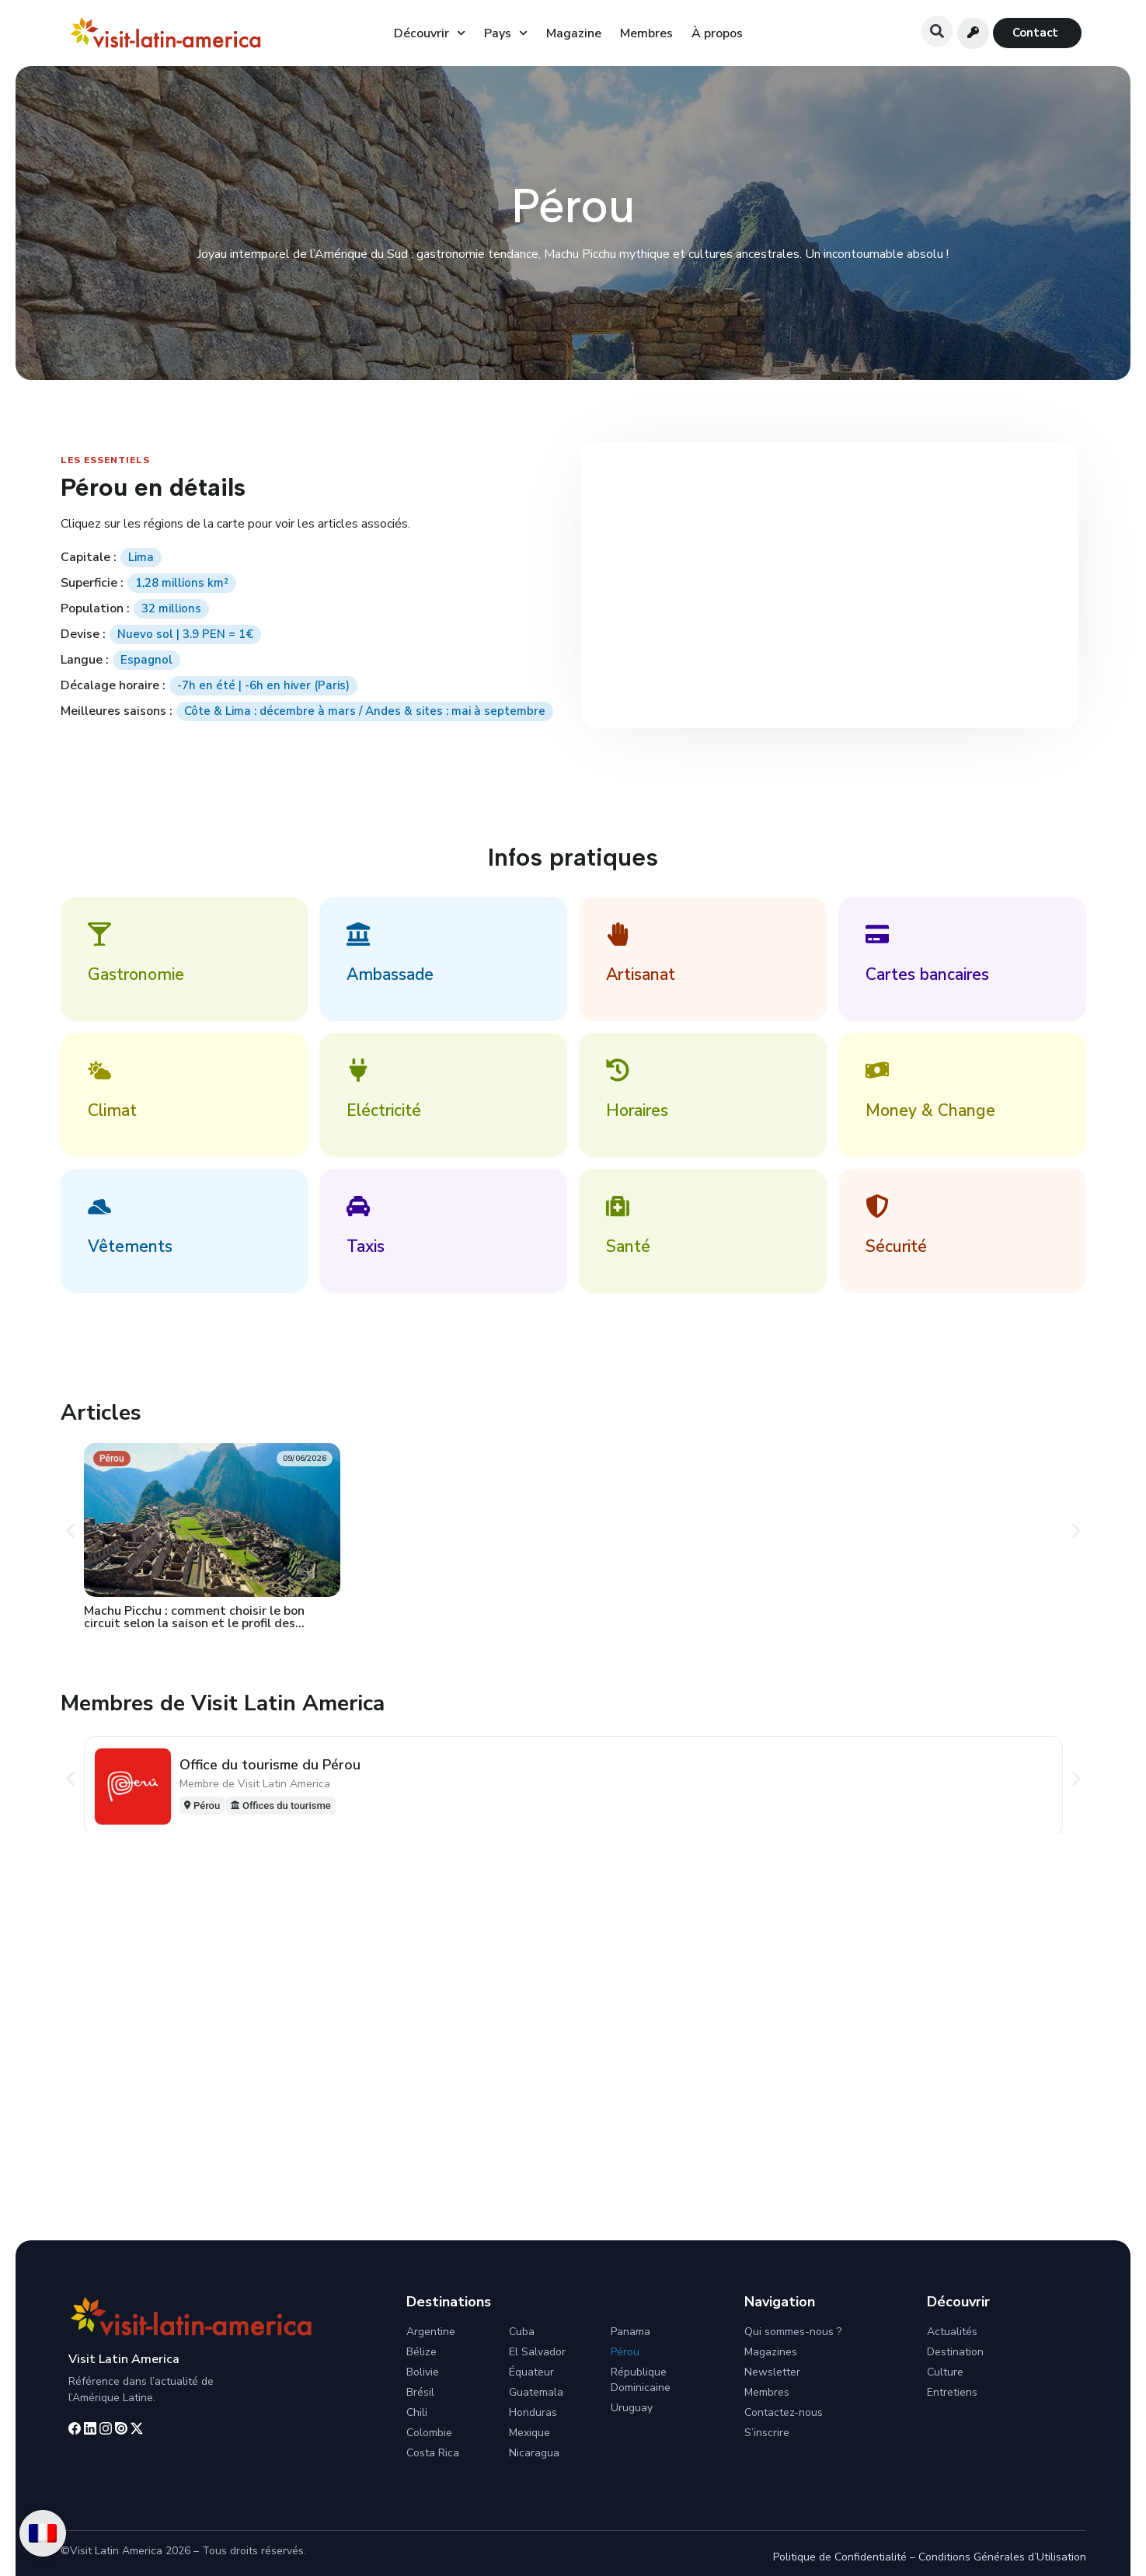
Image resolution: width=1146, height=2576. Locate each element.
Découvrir (429, 33)
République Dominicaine (641, 2380)
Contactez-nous (783, 2412)
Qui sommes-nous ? (792, 2331)
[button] (937, 31)
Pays (506, 33)
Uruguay (632, 2407)
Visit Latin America (123, 2359)
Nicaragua (534, 2452)
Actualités (952, 2331)
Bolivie (422, 2372)
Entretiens (952, 2392)
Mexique (529, 2432)
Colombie (429, 2432)
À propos (717, 33)
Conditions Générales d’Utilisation (1002, 2557)
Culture (945, 2372)
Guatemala (536, 2392)
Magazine (573, 33)
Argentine (430, 2331)
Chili (416, 2412)
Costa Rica (432, 2452)
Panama (630, 2331)
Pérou (625, 2351)
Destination (955, 2351)
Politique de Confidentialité (840, 2557)
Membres (646, 33)
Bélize (421, 2351)
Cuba (522, 2331)
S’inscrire (766, 2432)
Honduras (533, 2412)
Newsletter (772, 2372)
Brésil (420, 2392)
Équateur (531, 2372)
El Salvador (537, 2351)
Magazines (770, 2351)
